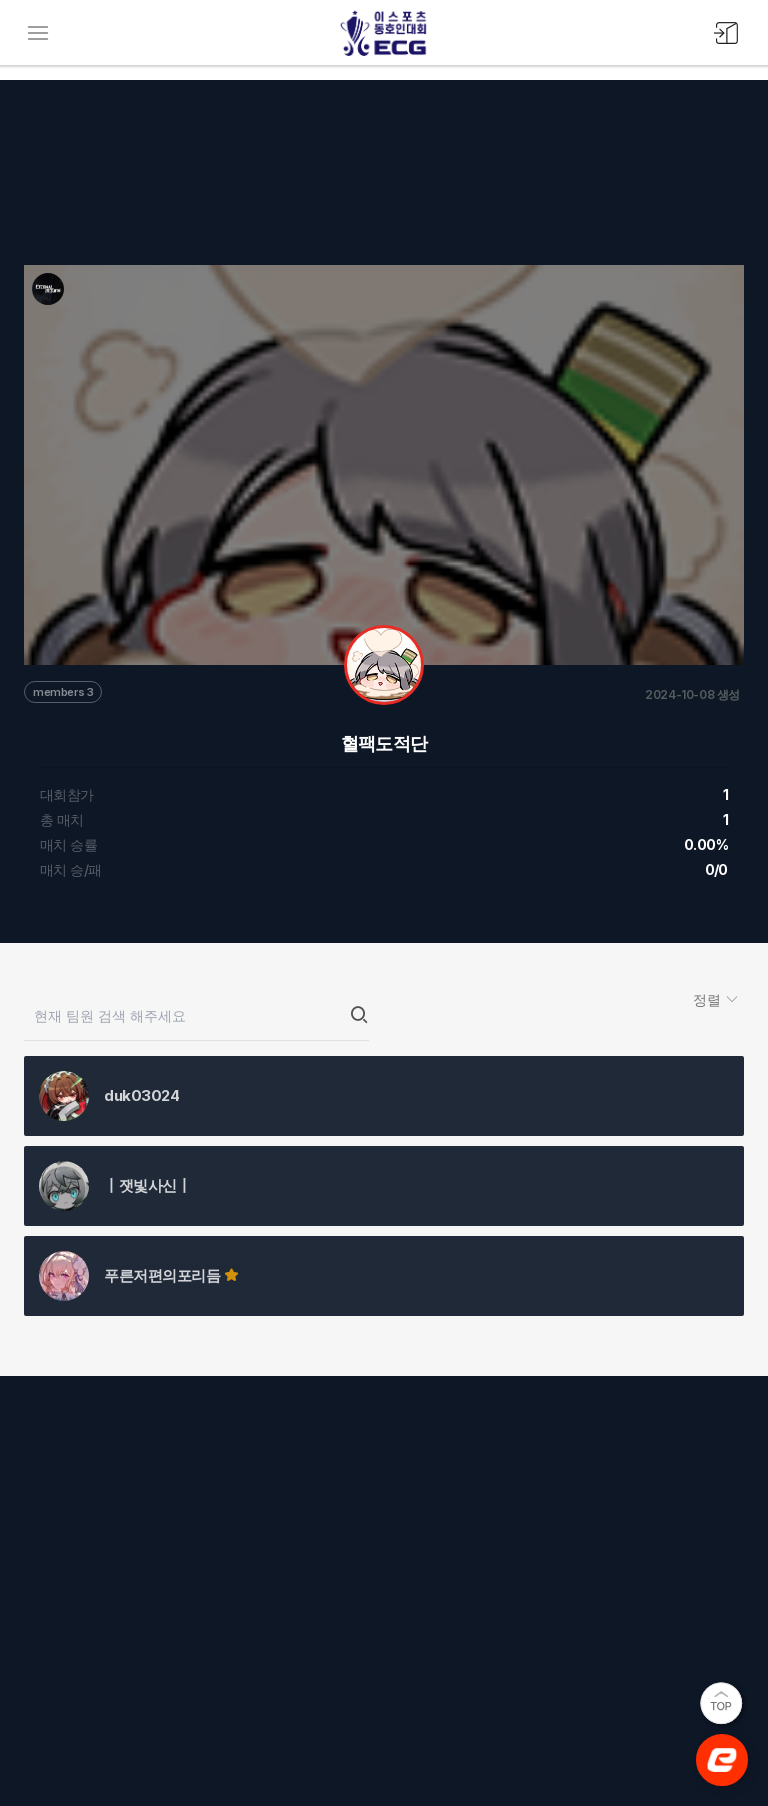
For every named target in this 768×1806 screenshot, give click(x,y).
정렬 (709, 999)
